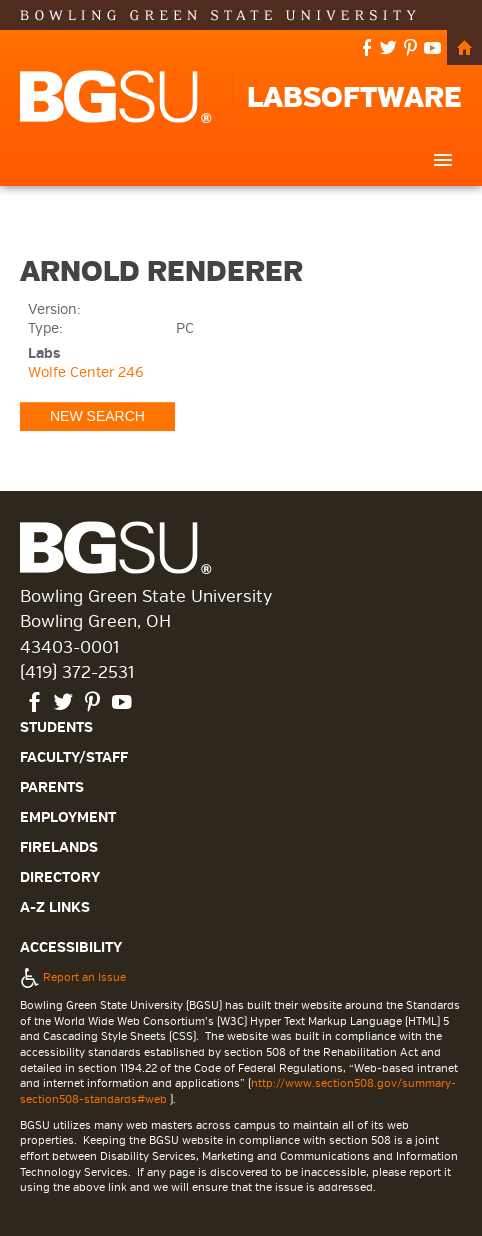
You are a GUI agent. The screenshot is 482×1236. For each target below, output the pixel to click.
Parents (52, 787)
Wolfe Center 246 (86, 372)
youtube (433, 49)
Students (56, 727)
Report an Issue (73, 977)
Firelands (59, 847)
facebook (367, 49)
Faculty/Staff (74, 757)
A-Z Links (55, 907)
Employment (68, 817)
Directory (60, 877)
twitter (388, 49)
